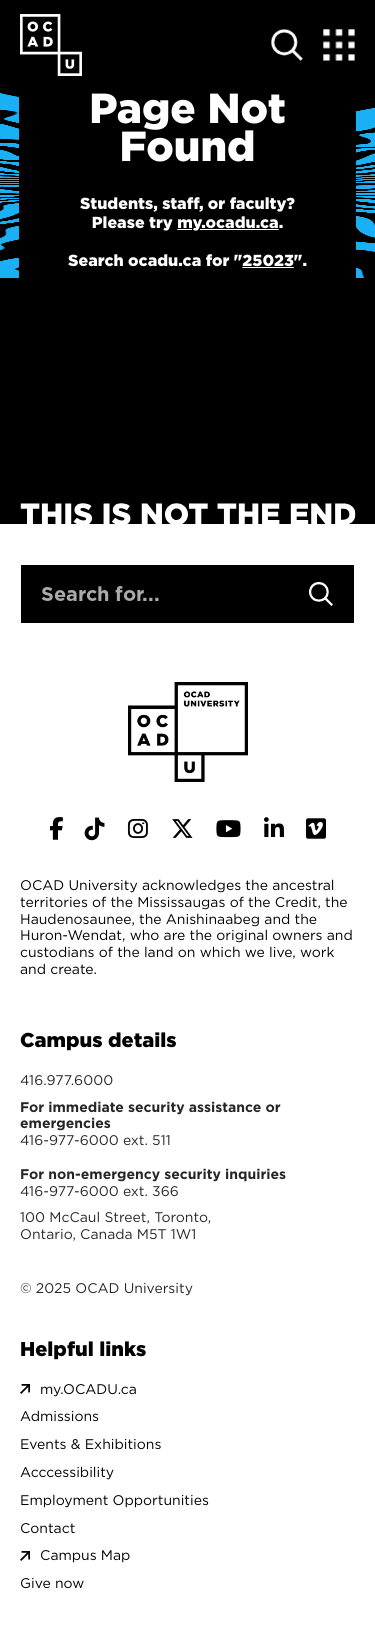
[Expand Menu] (339, 45)
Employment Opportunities (114, 1500)
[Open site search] (287, 45)
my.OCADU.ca (88, 1389)
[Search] (321, 594)
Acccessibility (67, 1472)
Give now (52, 1583)
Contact (47, 1528)
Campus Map (85, 1555)
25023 (268, 261)
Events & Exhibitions (90, 1444)
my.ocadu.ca (227, 223)
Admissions (59, 1416)
